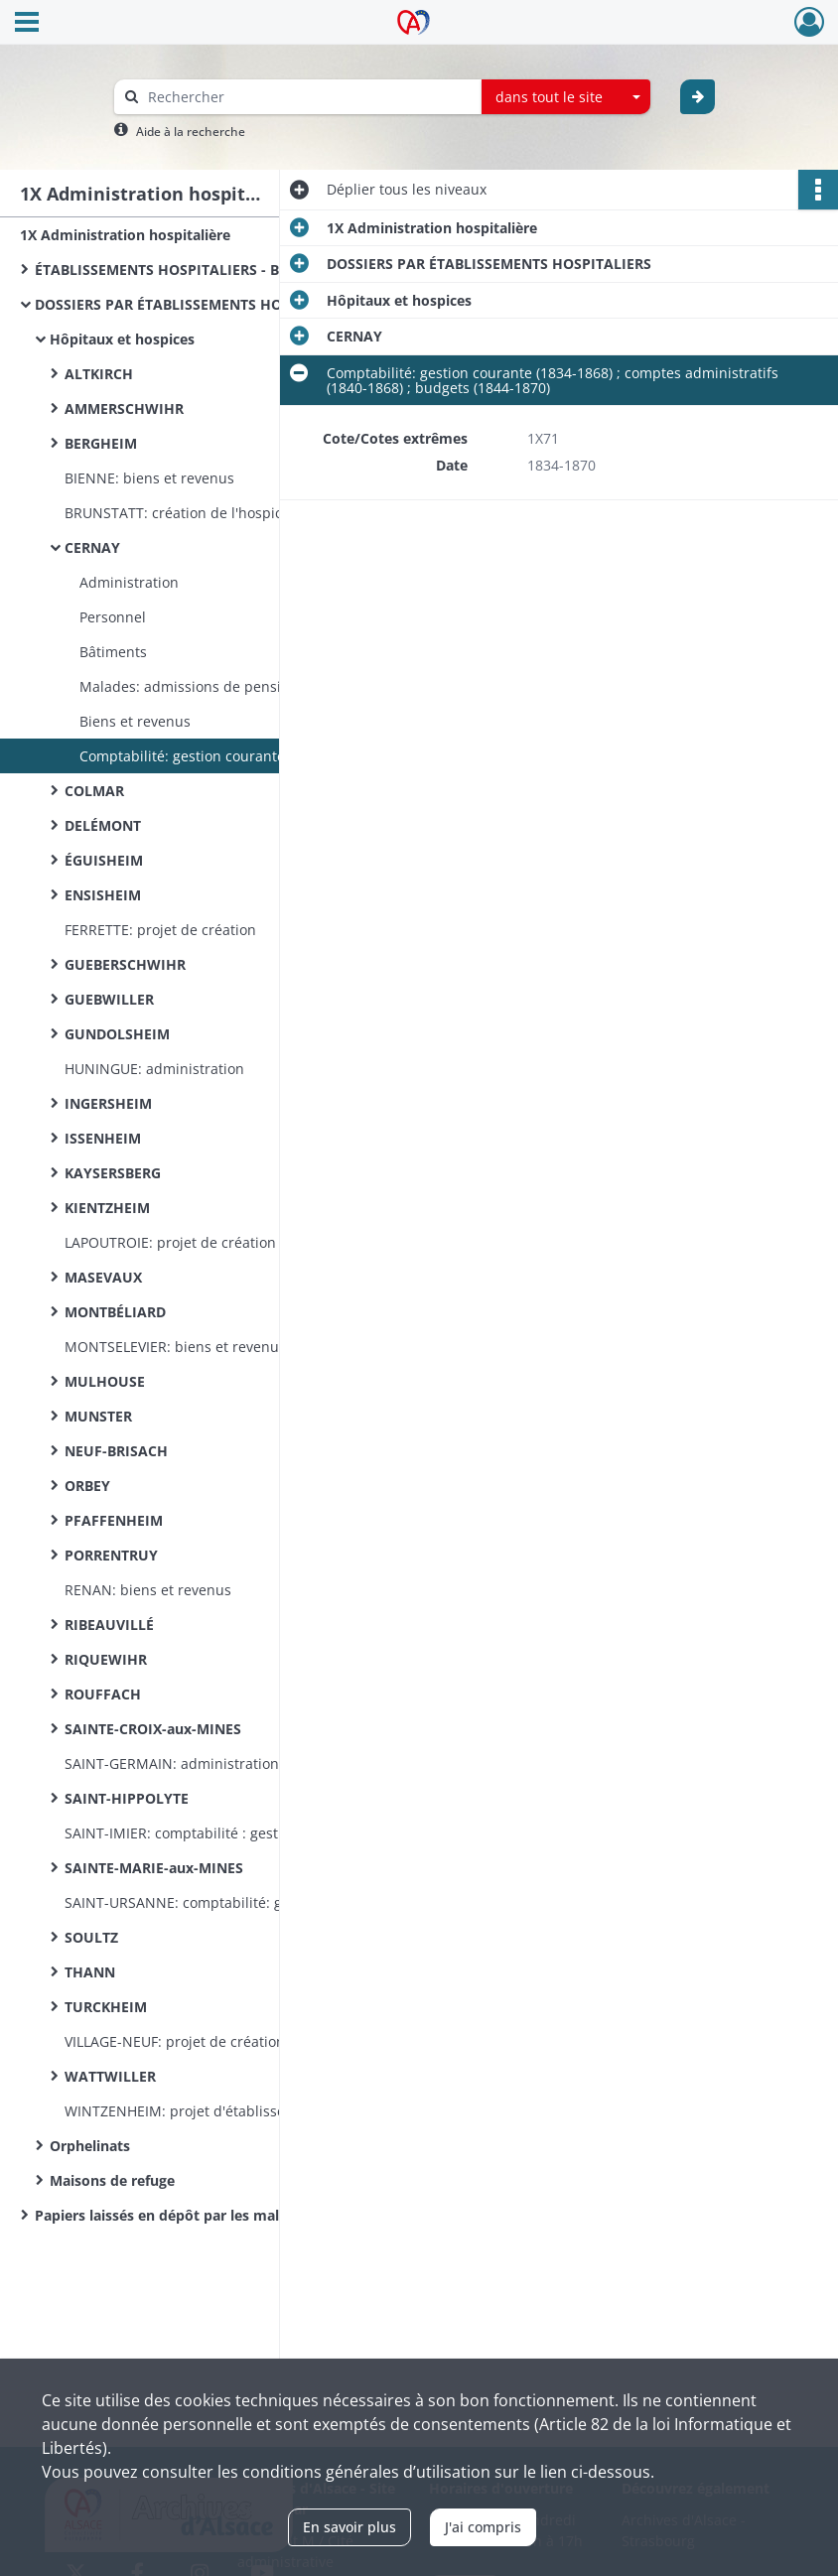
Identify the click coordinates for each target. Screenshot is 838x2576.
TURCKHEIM (106, 2006)
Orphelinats (90, 2145)
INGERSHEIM (108, 1103)
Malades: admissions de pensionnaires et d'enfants (251, 686)
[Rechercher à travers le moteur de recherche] (308, 96)
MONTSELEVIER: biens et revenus (175, 1346)
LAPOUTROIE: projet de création (170, 1242)
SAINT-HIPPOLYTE (127, 1798)
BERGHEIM (101, 443)
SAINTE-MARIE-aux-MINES (154, 1867)
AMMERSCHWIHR (124, 408)
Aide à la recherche (190, 131)
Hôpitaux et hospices (122, 339)
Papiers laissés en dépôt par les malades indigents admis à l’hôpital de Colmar (233, 2215)
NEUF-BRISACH (116, 1450)
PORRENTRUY (111, 1555)
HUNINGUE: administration (154, 1068)
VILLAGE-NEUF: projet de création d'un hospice (219, 2041)
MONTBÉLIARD (115, 1311)
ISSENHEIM (103, 1138)
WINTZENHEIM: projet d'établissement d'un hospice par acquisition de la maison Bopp (263, 2110)
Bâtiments (113, 651)
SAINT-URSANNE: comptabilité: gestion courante (225, 1902)
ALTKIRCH (99, 373)
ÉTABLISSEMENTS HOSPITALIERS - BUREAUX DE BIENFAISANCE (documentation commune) (233, 269)
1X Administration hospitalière (125, 234)
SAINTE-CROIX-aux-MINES (153, 1728)
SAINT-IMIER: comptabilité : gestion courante (213, 1833)
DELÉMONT (103, 825)
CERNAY (92, 547)
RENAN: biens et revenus (148, 1589)
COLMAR (94, 790)
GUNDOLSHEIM (117, 1033)
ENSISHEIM (103, 894)
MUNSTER (98, 1416)
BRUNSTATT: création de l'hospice (177, 512)
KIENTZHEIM (107, 1207)
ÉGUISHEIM (104, 860)
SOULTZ (91, 1937)
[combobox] (566, 97)
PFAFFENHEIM (114, 1520)
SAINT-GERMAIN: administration (172, 1763)
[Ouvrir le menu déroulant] (27, 24)
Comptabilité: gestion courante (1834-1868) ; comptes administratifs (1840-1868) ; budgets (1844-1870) (278, 755)
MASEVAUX (103, 1277)
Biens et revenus (135, 721)
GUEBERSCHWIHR (125, 964)
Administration (129, 582)
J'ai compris (483, 2526)
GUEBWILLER (109, 999)
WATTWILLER (110, 2076)
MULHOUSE (105, 1381)
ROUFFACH (103, 1694)
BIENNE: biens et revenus (149, 478)
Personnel (112, 617)
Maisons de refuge (112, 2180)
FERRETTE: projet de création (160, 929)
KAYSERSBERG (113, 1172)
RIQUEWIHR (106, 1659)
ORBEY (87, 1485)
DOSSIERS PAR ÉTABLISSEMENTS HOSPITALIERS (197, 304)
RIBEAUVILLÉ (109, 1624)
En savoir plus (349, 2526)
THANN (90, 1972)
